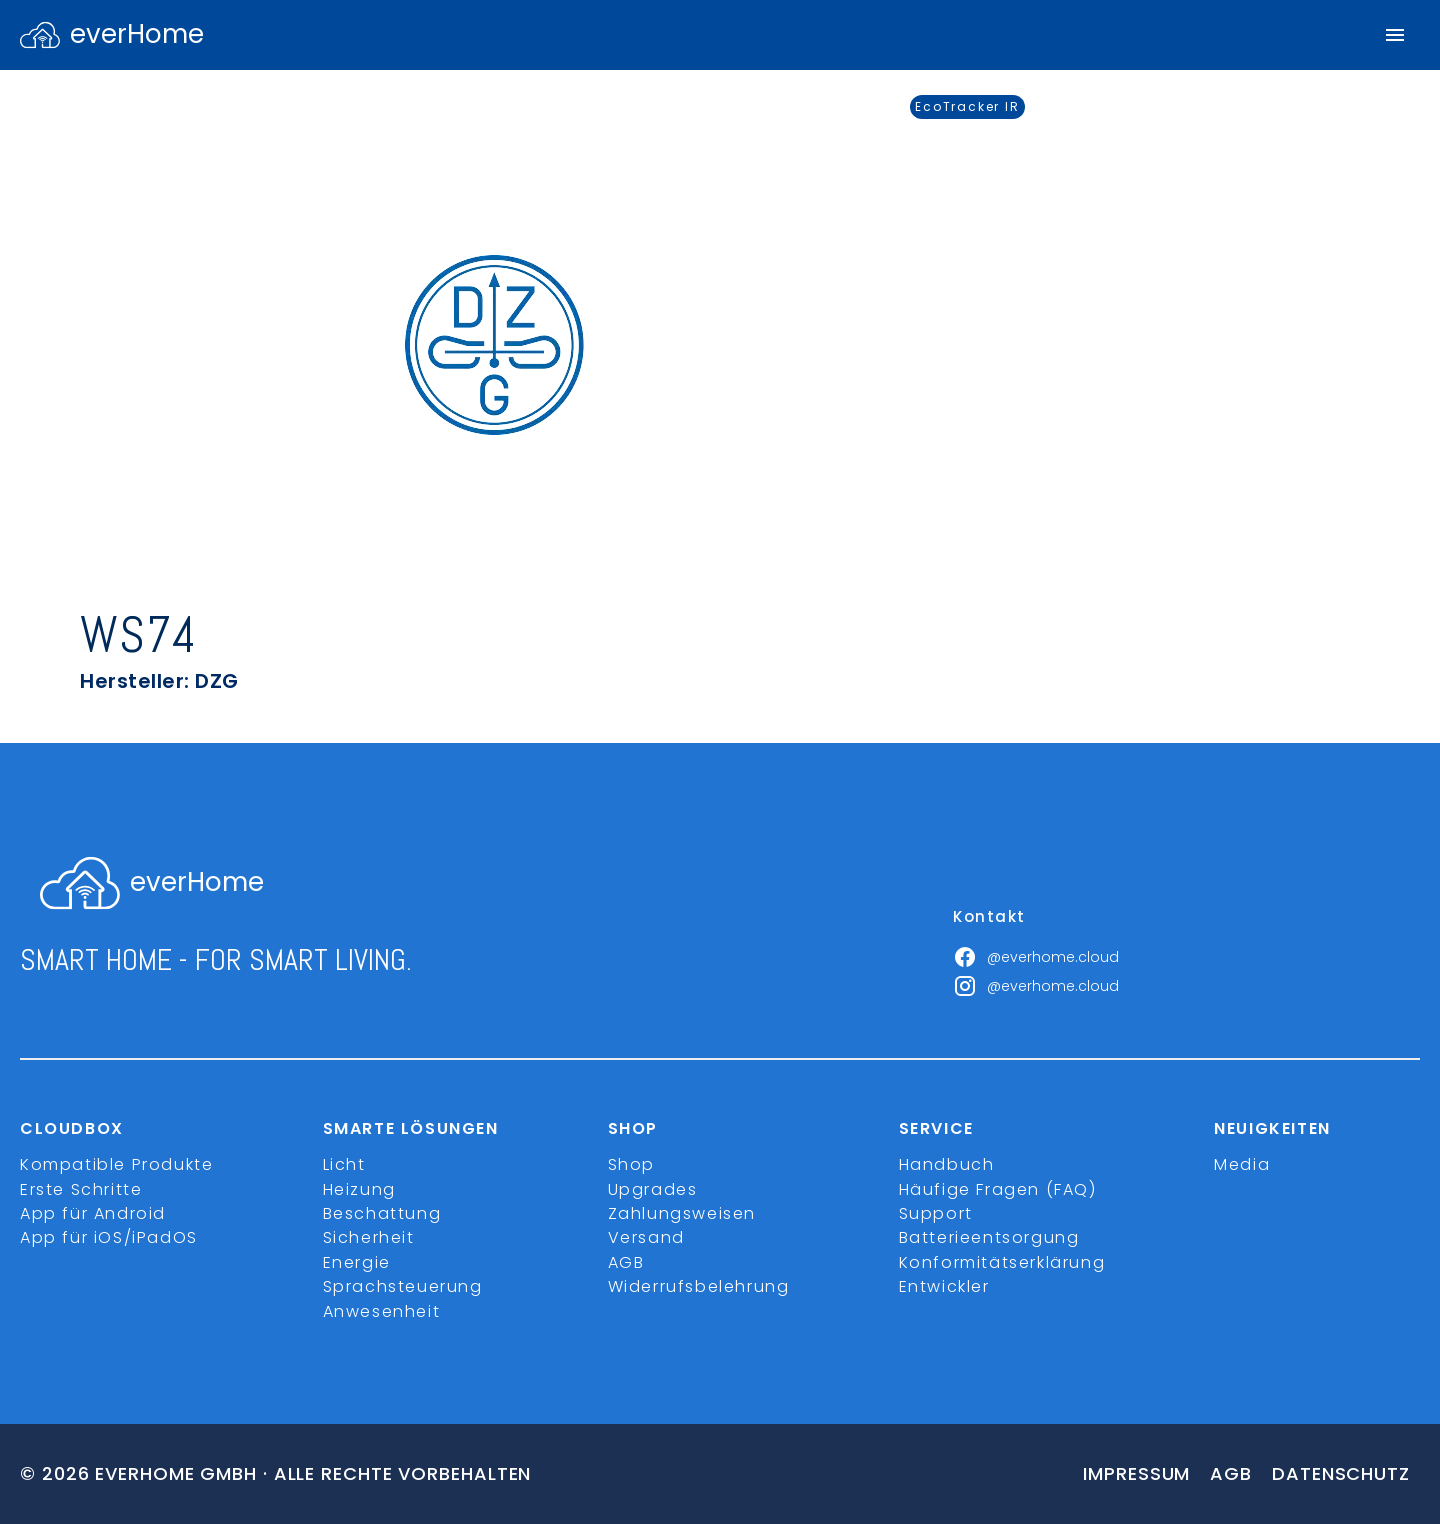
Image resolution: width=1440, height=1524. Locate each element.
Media (1242, 1164)
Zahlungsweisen (682, 1213)
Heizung (359, 1189)
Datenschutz (1341, 1473)
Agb (1231, 1473)
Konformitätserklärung (1002, 1262)
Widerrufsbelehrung (699, 1286)
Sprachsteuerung (403, 1286)
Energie (357, 1262)
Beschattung (382, 1213)
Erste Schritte (81, 1189)
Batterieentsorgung (989, 1237)
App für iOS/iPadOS (109, 1237)
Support (936, 1213)
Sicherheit (369, 1237)
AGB (626, 1262)
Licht (344, 1164)
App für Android (93, 1213)
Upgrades (653, 1189)
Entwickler (944, 1286)
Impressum (1136, 1473)
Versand (646, 1237)
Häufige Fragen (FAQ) (998, 1189)
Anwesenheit (382, 1311)
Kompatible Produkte (116, 1164)
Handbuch (947, 1164)
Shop (631, 1164)
